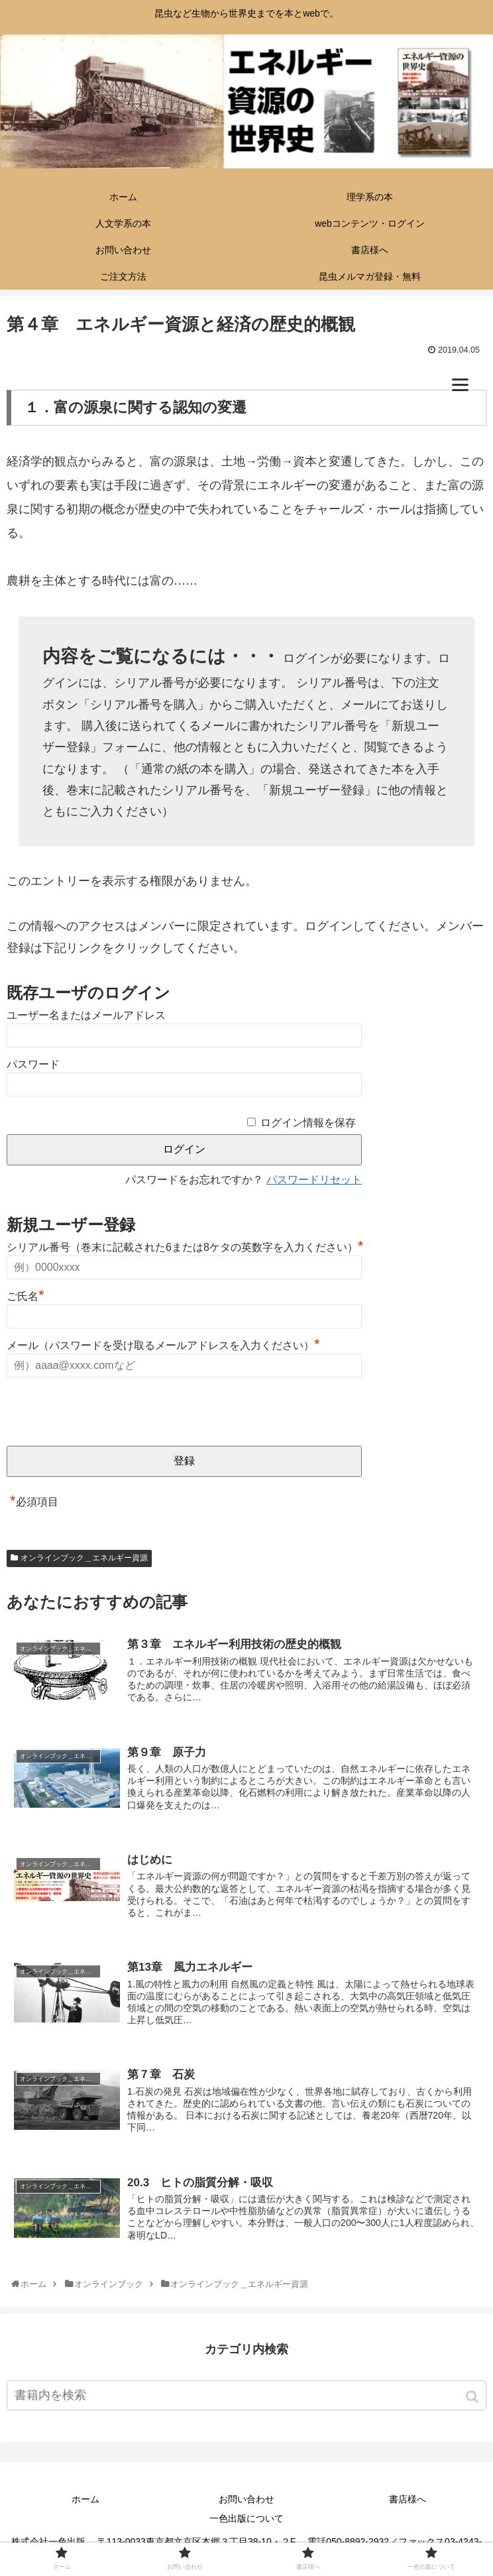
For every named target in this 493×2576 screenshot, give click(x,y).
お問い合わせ (246, 2502)
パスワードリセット (314, 1179)
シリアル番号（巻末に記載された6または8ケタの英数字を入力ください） (185, 1247)
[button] (473, 2400)
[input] (246, 2399)
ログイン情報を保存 (308, 1122)
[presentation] (107, 1412)
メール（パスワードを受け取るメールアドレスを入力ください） (163, 1345)
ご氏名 (25, 1296)
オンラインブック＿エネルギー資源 (84, 1557)
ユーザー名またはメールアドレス (86, 1015)
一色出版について (246, 2522)
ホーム (85, 2502)
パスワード (33, 1064)
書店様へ (407, 2502)
